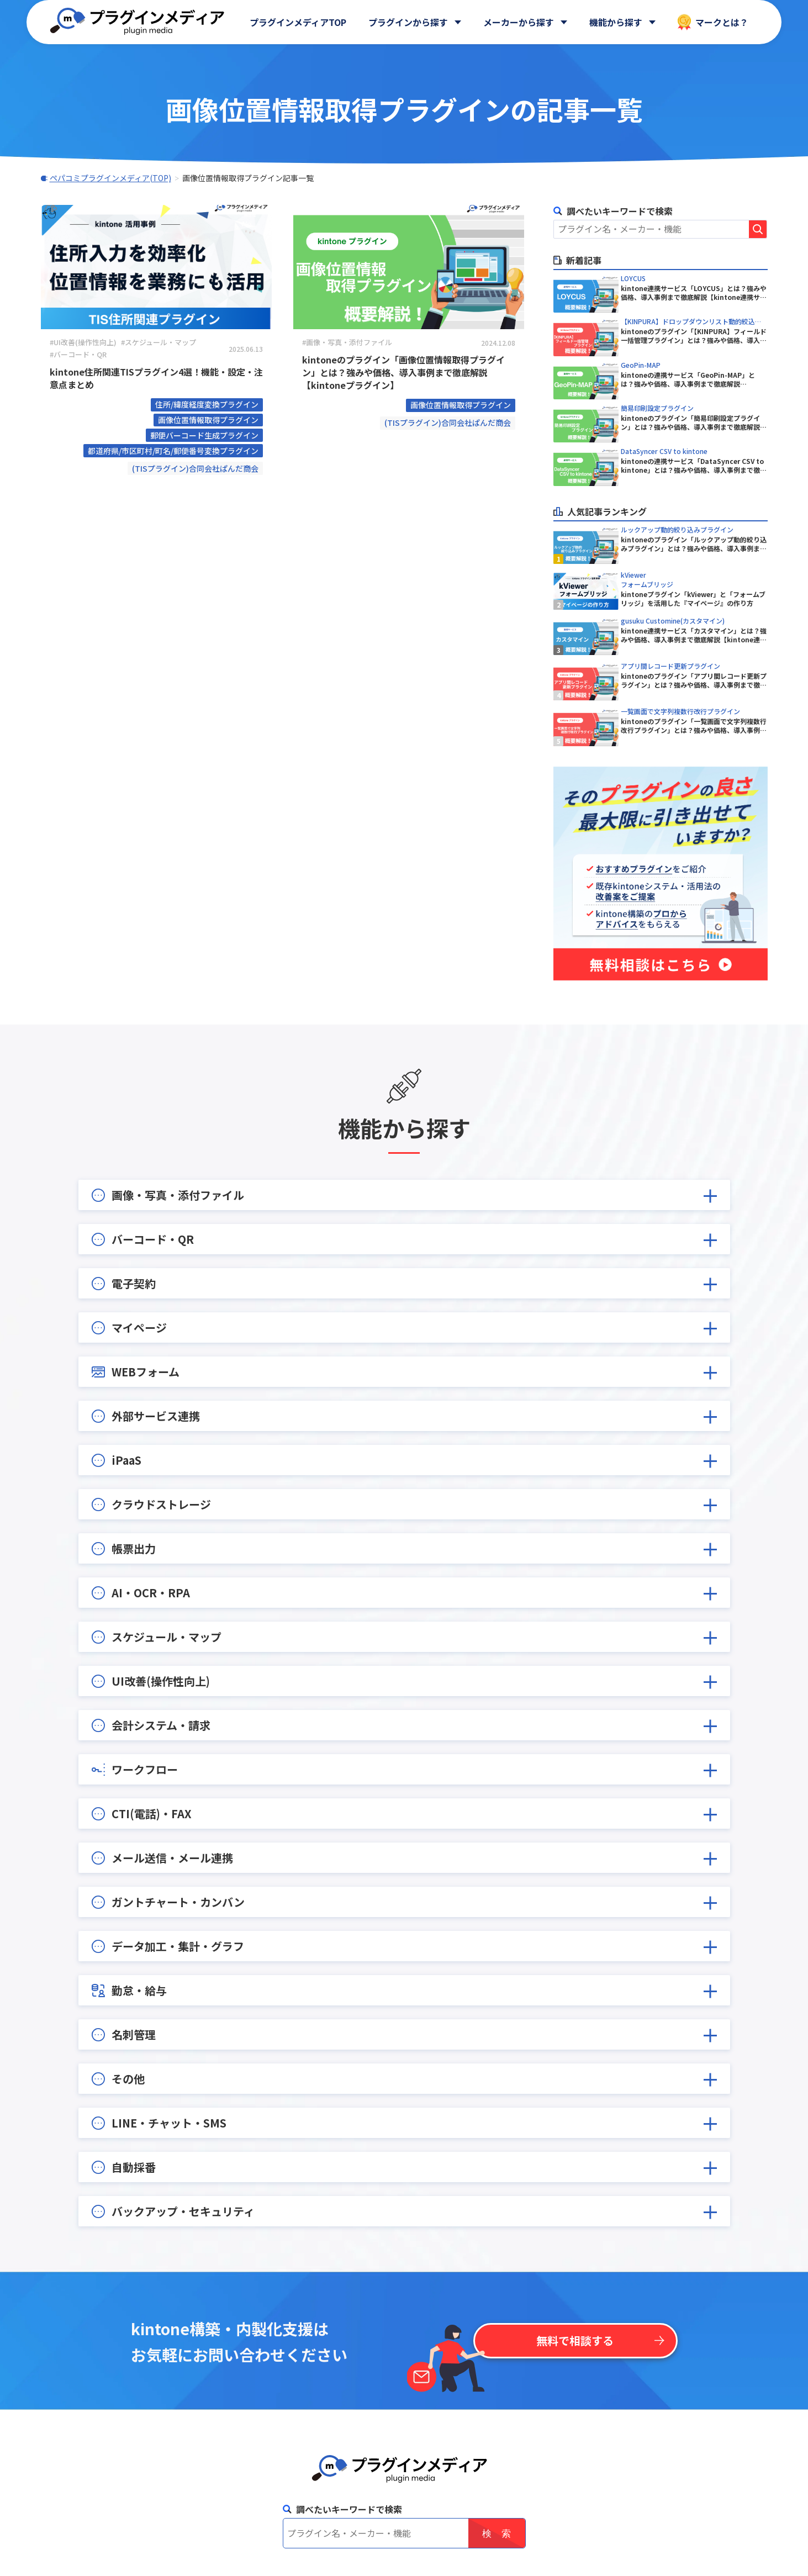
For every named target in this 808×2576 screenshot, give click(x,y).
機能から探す (615, 22)
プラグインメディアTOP (298, 22)
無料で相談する (575, 2340)
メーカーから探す (518, 22)
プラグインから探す (408, 22)
